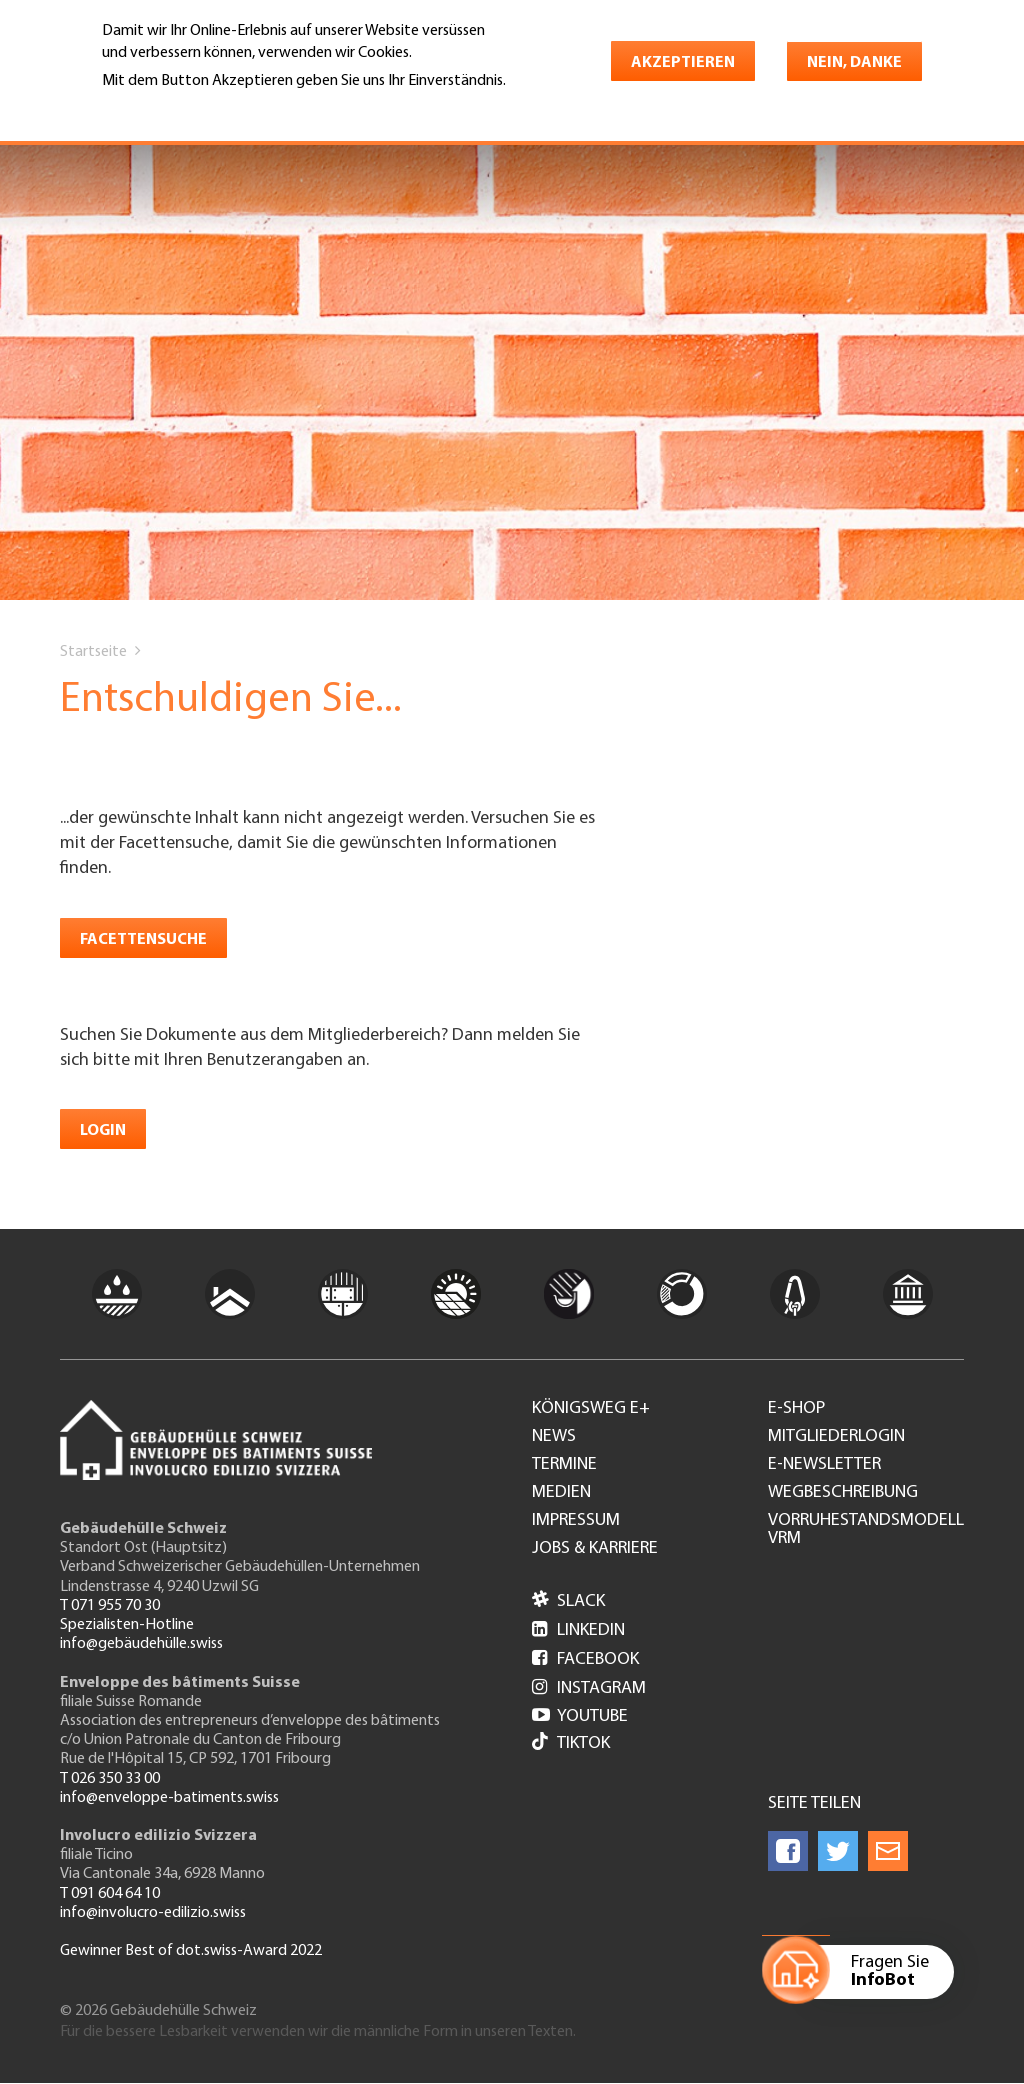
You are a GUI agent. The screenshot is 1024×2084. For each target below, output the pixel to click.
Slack (568, 1601)
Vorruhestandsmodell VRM (866, 1530)
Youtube (580, 1716)
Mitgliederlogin (836, 1437)
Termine (564, 1465)
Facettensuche (143, 940)
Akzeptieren (683, 63)
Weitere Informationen (188, 109)
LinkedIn (578, 1630)
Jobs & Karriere (595, 1549)
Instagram (589, 1688)
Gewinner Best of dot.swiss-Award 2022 (191, 1951)
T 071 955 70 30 (110, 1606)
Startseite (93, 652)
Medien (561, 1493)
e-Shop (796, 1409)
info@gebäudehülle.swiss (141, 1644)
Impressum (576, 1521)
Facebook (585, 1659)
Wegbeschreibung (843, 1493)
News (554, 1437)
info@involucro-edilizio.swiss (153, 1913)
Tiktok (571, 1743)
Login (103, 1131)
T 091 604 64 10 (110, 1894)
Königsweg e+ (591, 1409)
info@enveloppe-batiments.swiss (169, 1798)
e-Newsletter (824, 1465)
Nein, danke (854, 63)
